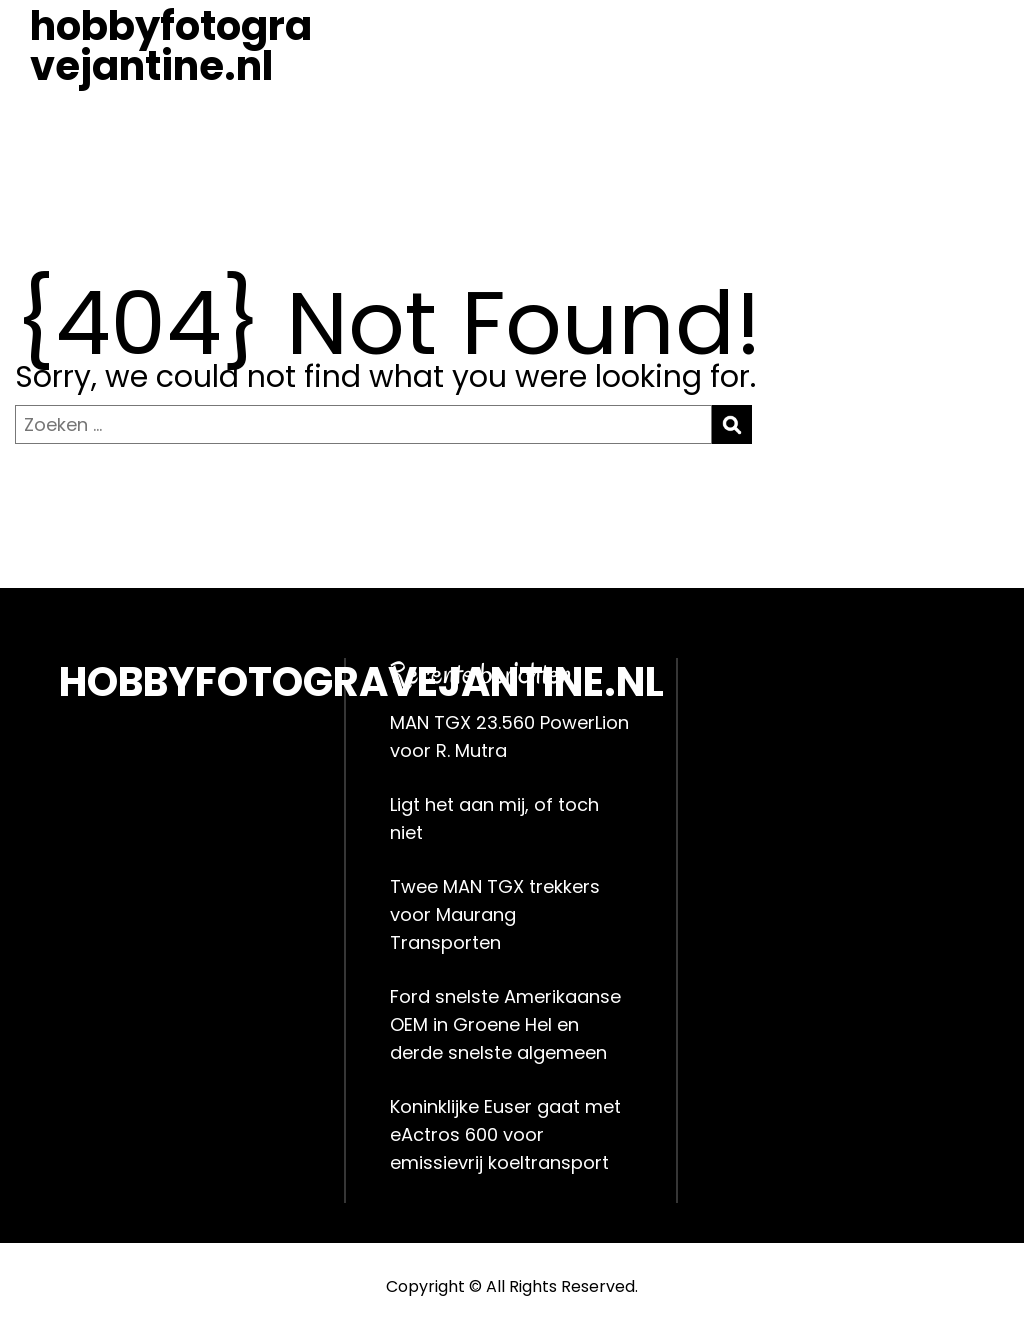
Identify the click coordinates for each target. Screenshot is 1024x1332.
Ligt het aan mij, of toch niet (494, 818)
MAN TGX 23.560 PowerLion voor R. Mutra (509, 736)
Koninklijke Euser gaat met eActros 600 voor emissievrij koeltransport (505, 1134)
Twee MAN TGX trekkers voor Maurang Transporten (495, 914)
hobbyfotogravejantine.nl (171, 46)
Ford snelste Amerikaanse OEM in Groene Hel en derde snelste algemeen (505, 1024)
